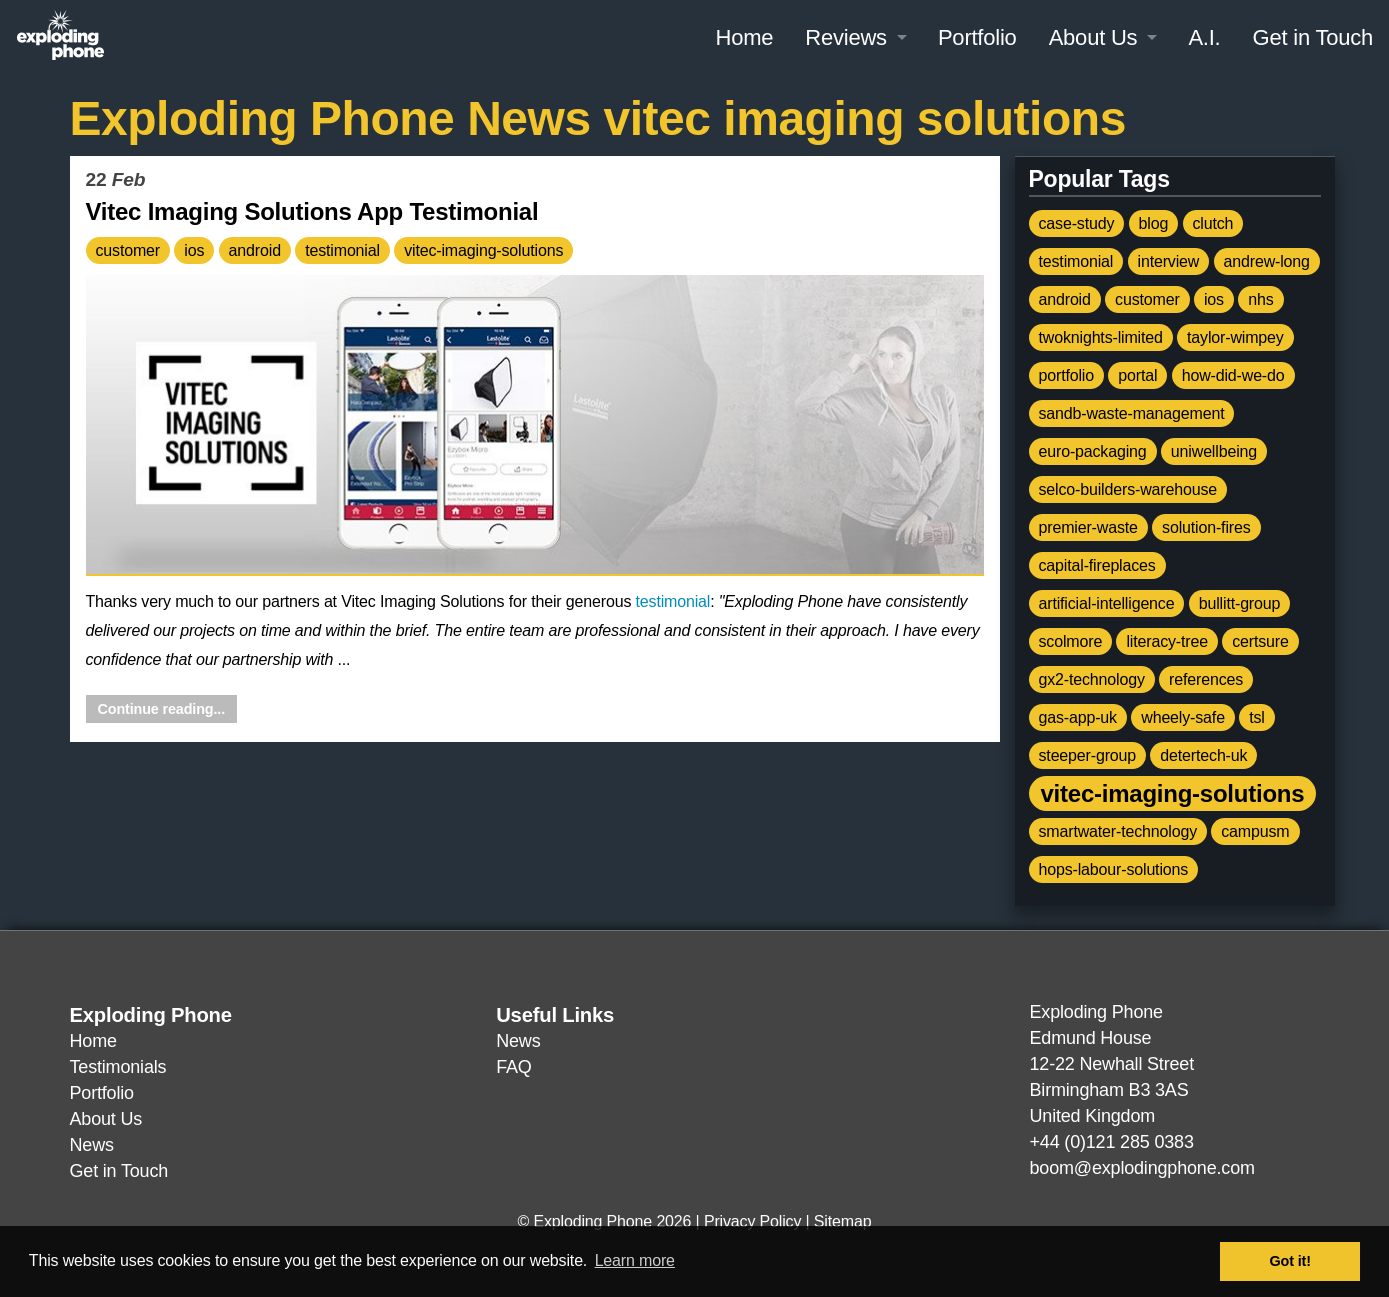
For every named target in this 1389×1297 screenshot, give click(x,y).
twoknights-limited (1101, 337)
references (1206, 679)
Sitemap (843, 1221)
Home (744, 37)
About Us (1093, 37)
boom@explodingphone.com (1142, 1168)
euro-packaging (1093, 451)
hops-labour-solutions (1114, 869)
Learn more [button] (635, 1260)
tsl (1257, 717)
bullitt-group (1240, 603)
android (255, 250)
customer (128, 250)
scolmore (1071, 641)
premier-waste (1088, 527)
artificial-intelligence (1107, 603)
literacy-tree (1167, 641)
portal (1137, 375)
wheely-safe (1183, 717)
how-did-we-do (1233, 375)
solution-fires (1206, 527)
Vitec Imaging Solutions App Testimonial (312, 211)
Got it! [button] (1290, 1261)
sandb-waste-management (1132, 413)
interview (1169, 261)
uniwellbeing (1214, 451)
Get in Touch (1313, 37)
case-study (1077, 223)
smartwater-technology (1118, 831)
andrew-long (1267, 261)
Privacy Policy (752, 1221)
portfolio (1066, 375)
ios (194, 250)
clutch (1213, 223)
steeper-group (1088, 755)
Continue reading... (162, 709)
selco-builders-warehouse (1128, 489)
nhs (1260, 299)
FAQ (513, 1067)
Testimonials (118, 1067)
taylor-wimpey (1235, 337)
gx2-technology (1092, 679)
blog (1154, 223)
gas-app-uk (1078, 717)
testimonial (342, 250)
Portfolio (977, 37)
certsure (1260, 641)
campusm (1255, 831)
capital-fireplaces (1097, 565)
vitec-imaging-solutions (483, 250)
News (92, 1145)
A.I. (1204, 37)
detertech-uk (1203, 755)
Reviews (846, 37)
